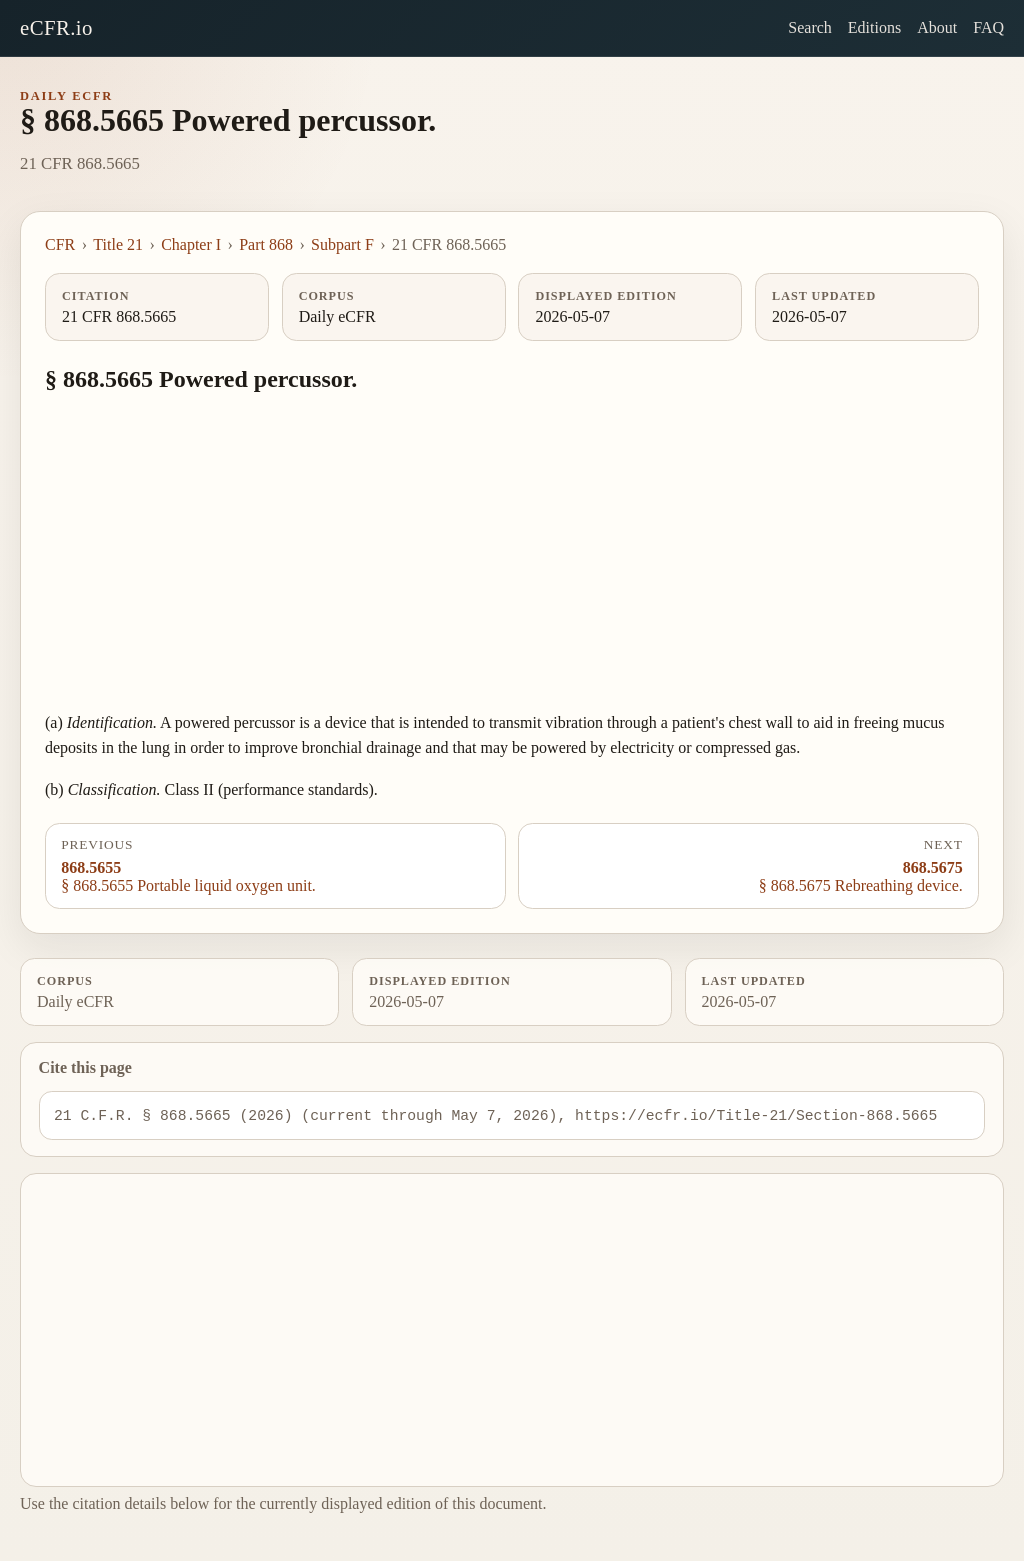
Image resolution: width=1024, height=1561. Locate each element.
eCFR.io (56, 27)
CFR (60, 244)
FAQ (988, 27)
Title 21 (118, 244)
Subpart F (342, 244)
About (937, 27)
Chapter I (191, 244)
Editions (874, 27)
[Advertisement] (512, 554)
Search (810, 27)
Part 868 (266, 244)
